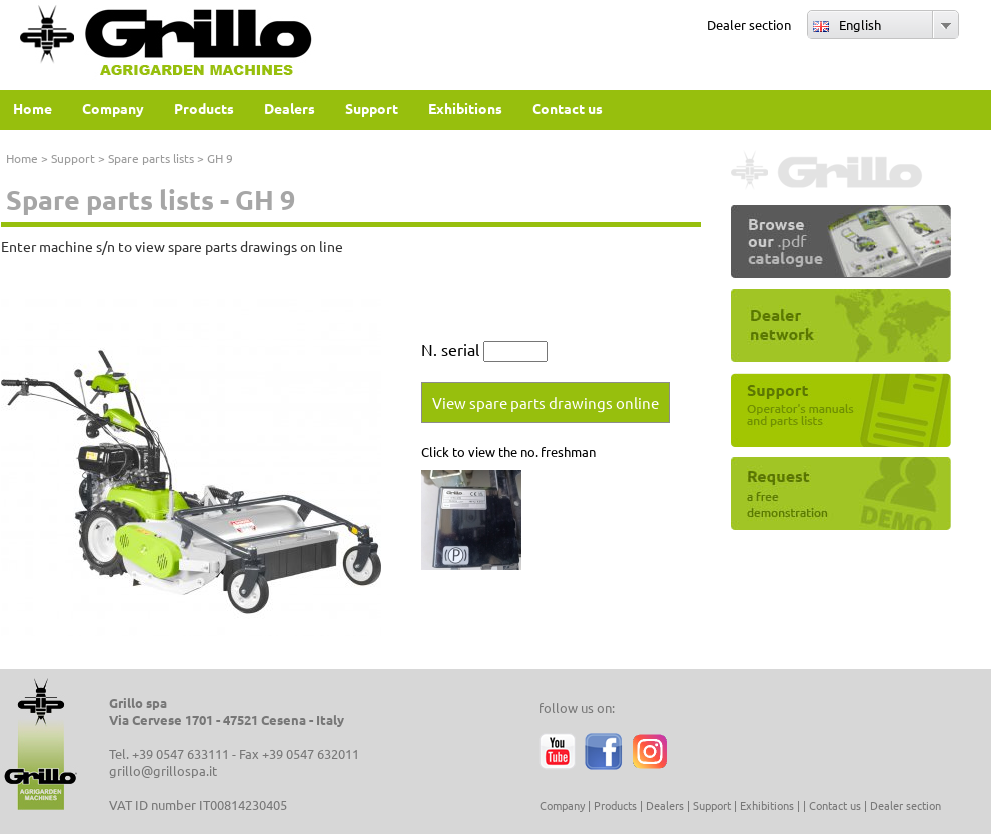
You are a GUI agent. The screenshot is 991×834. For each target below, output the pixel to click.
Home (22, 158)
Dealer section (749, 24)
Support (73, 158)
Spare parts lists (151, 158)
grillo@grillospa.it (163, 770)
